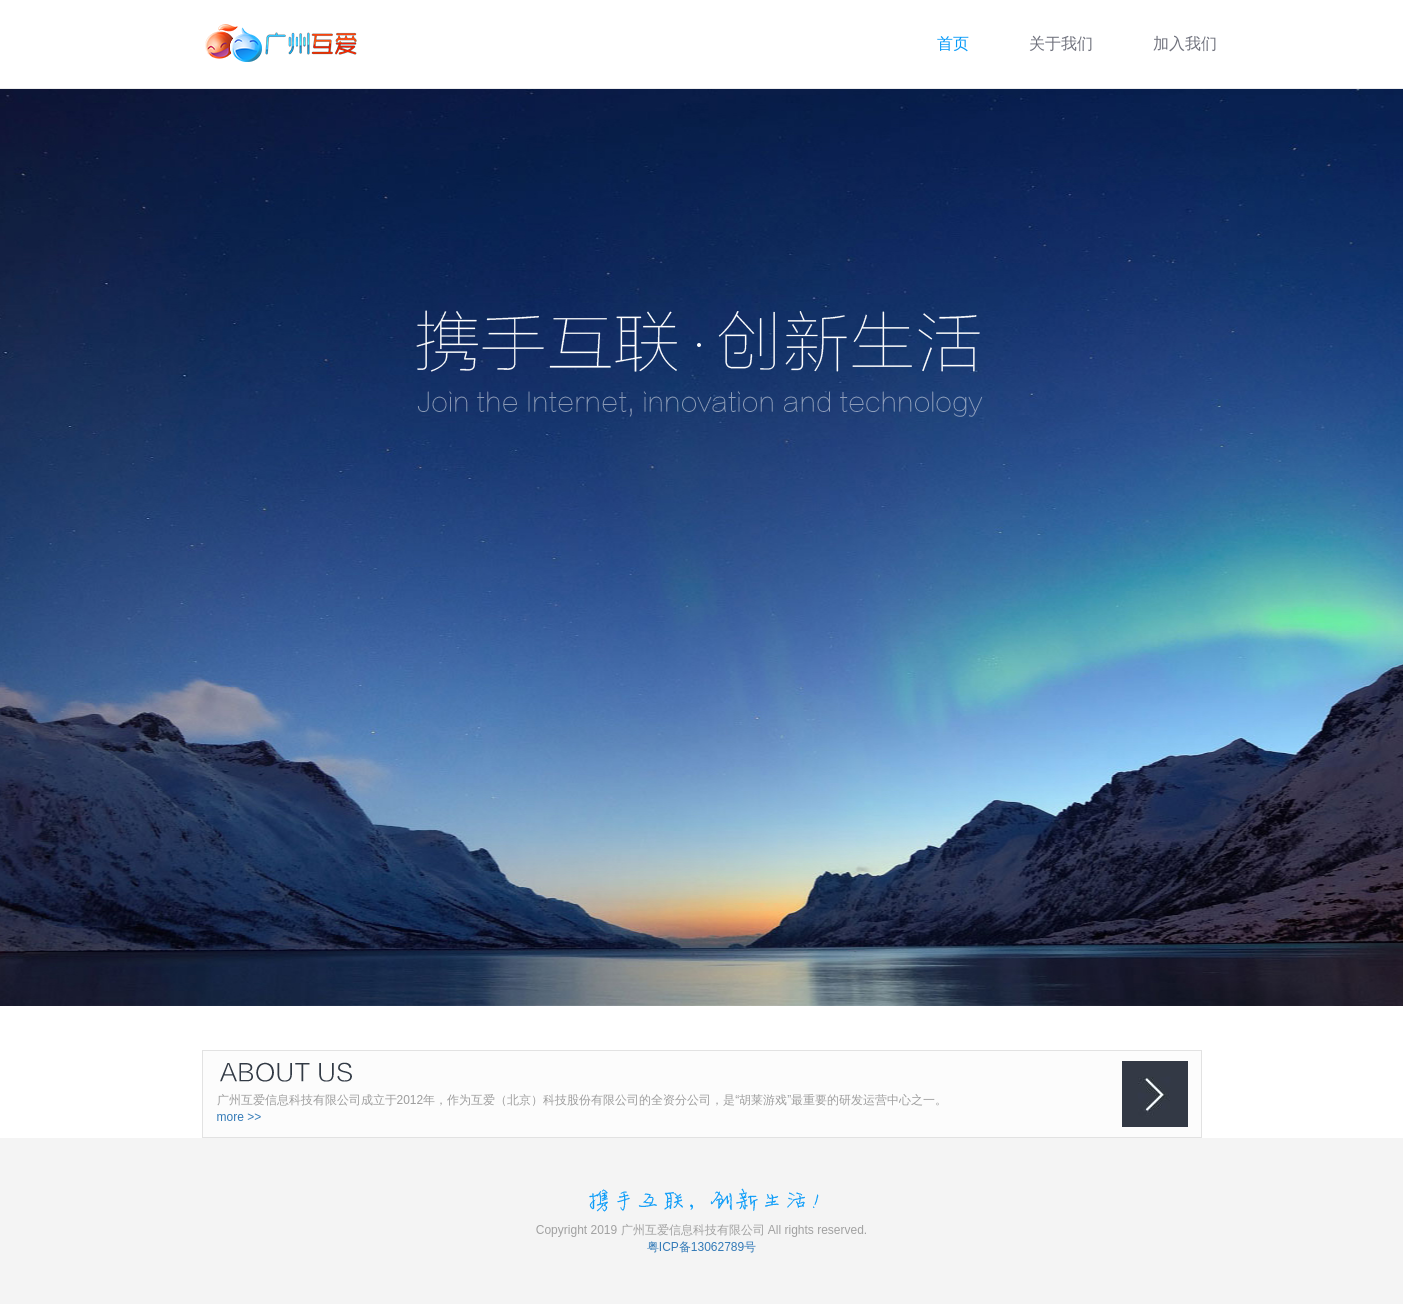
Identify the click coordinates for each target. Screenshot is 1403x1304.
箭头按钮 (1155, 1094)
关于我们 (1061, 43)
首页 (953, 43)
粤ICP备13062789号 (701, 1247)
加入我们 (1185, 43)
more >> (239, 1117)
